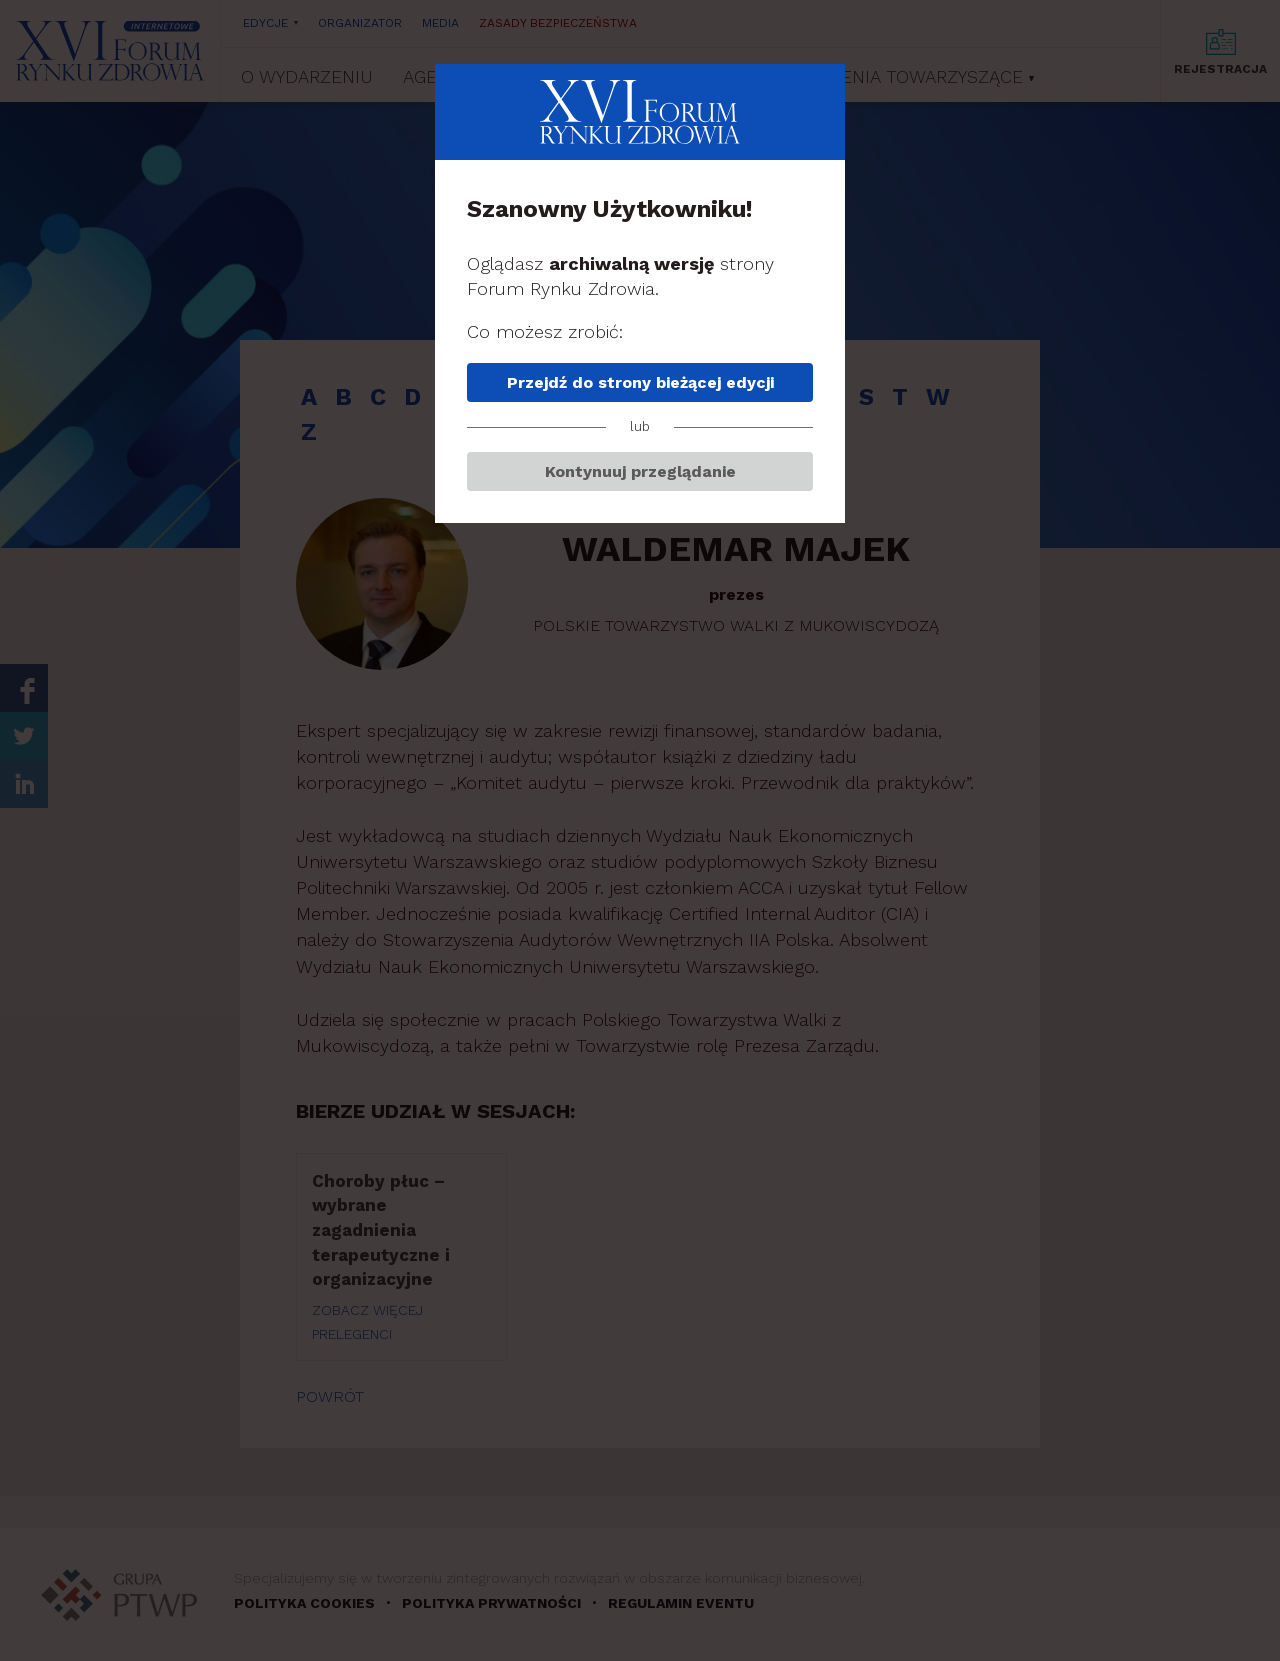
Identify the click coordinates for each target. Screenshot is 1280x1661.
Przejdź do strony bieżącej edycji (640, 382)
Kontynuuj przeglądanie (640, 471)
